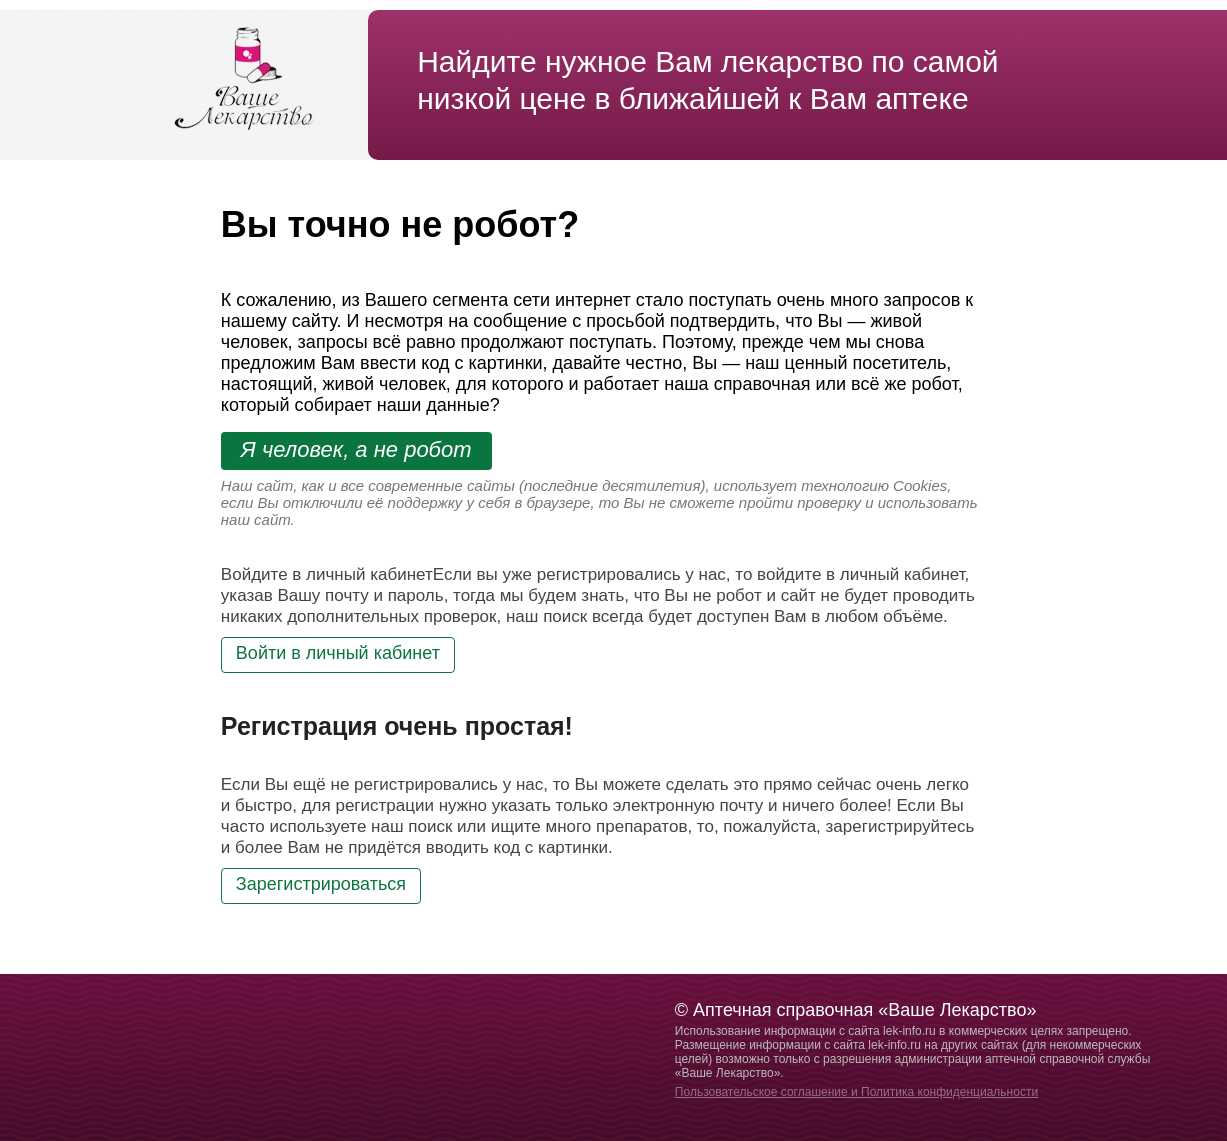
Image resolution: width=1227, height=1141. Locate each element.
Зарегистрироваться (321, 884)
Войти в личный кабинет (338, 653)
